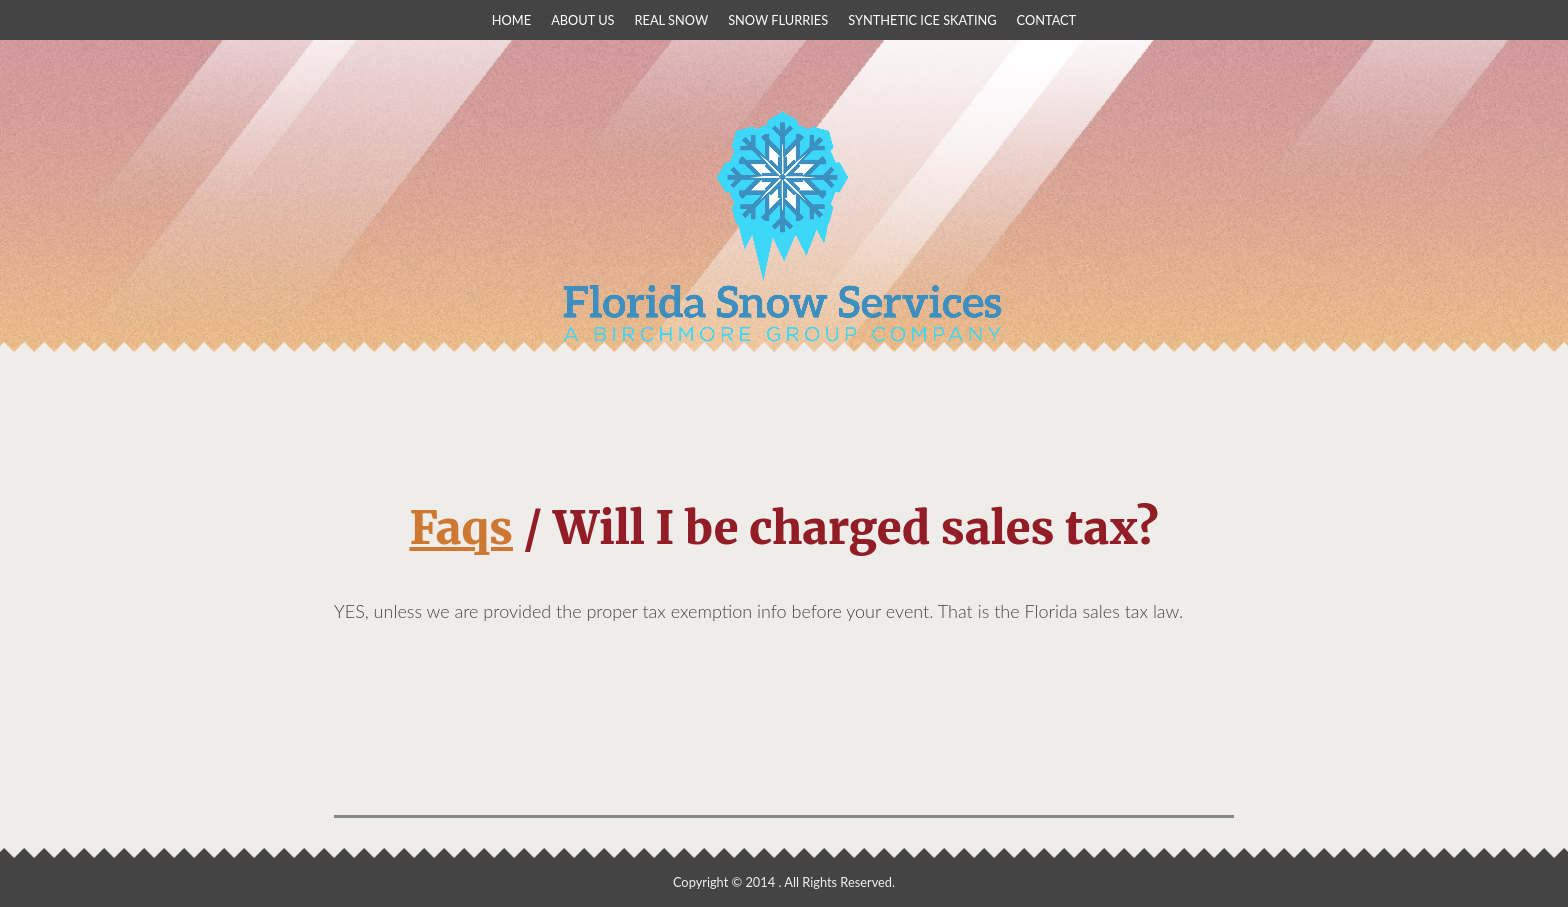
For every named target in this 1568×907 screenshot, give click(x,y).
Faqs (461, 528)
